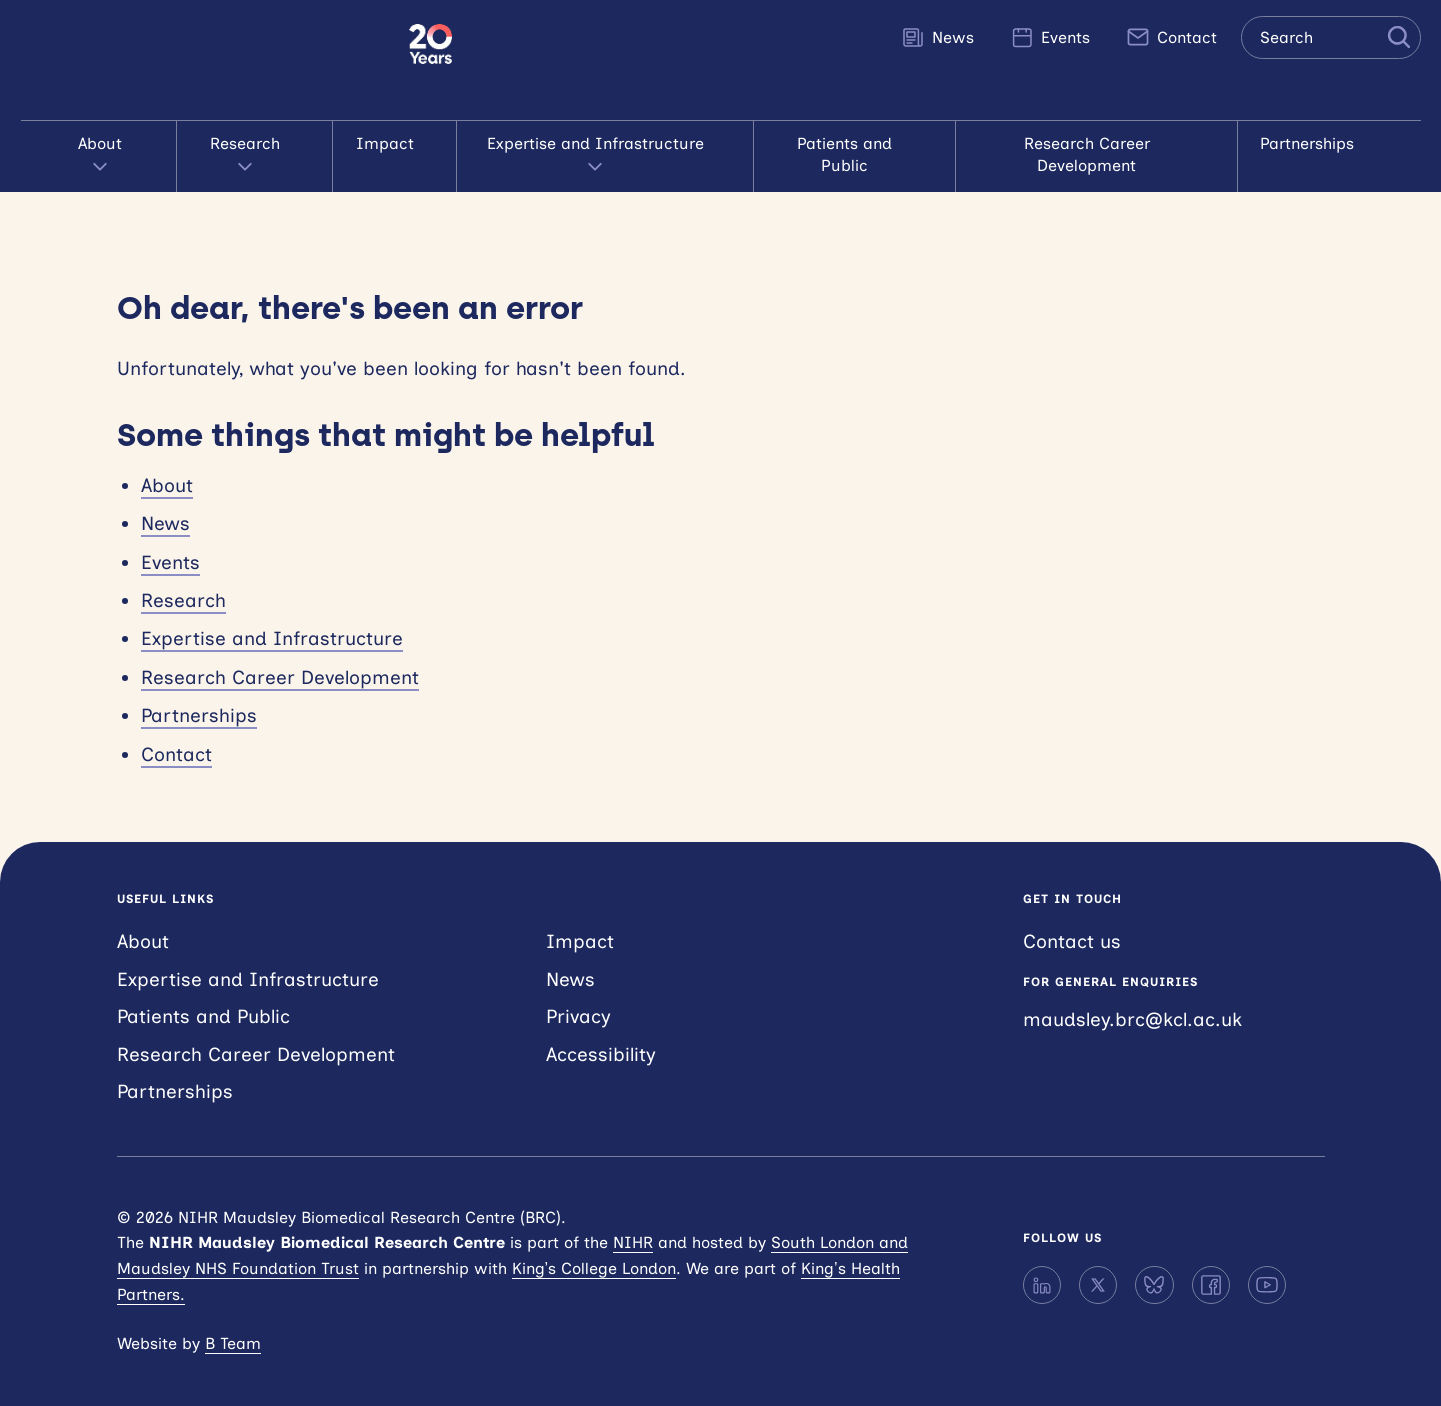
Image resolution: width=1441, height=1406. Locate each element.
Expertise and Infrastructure (600, 145)
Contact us (1072, 919)
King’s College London (594, 1246)
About (109, 145)
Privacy (578, 994)
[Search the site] (1331, 37)
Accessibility (601, 1031)
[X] (1098, 1263)
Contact (1171, 37)
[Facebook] (1211, 1263)
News (937, 37)
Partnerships (1321, 143)
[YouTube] (1267, 1263)
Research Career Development (1101, 143)
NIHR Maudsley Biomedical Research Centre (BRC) (215, 60)
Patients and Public (854, 143)
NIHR (633, 1220)
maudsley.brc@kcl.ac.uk (1132, 996)
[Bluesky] (1154, 1263)
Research (253, 145)
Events (1050, 37)
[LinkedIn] (1042, 1263)
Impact (390, 143)
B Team (233, 1321)
